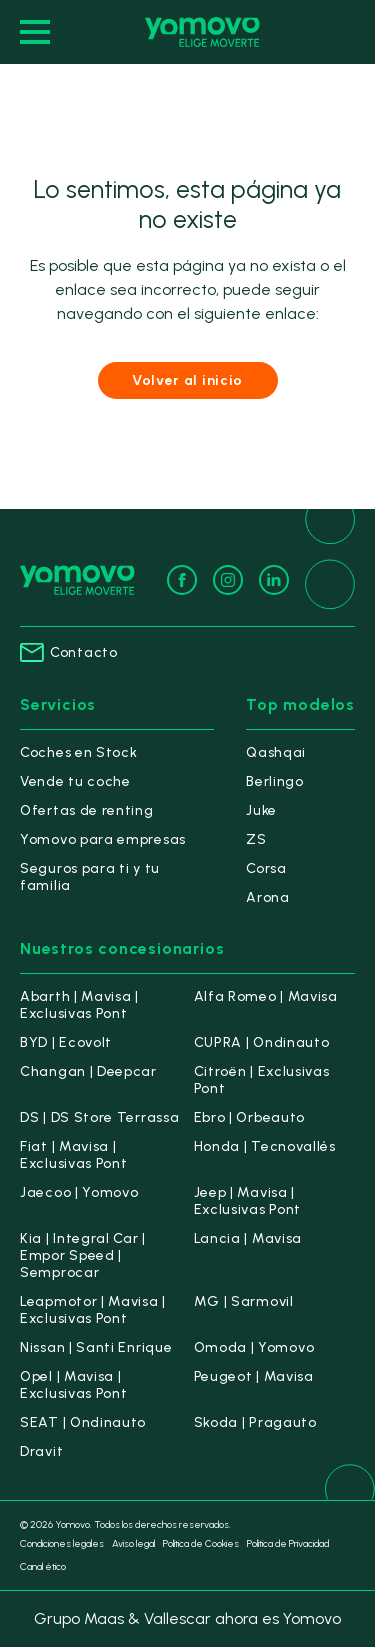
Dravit (41, 1451)
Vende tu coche (75, 781)
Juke (261, 810)
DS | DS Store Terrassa (99, 1117)
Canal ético (43, 1566)
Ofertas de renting (87, 810)
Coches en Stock (79, 752)
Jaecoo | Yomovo (79, 1192)
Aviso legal (133, 1543)
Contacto (69, 652)
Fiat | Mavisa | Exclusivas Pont (74, 1155)
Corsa (266, 868)
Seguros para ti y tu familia (90, 877)
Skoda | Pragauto (255, 1422)
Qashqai (276, 752)
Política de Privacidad (288, 1543)
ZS (256, 839)
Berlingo (275, 781)
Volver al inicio (187, 380)
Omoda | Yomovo (254, 1347)
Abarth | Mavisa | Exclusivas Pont (79, 1005)
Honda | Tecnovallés (265, 1146)
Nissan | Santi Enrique (96, 1347)
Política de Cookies (201, 1543)
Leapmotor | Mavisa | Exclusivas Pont (93, 1310)
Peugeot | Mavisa (254, 1376)
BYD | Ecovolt (66, 1042)
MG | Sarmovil (244, 1301)
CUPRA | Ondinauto (262, 1042)
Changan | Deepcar (88, 1071)
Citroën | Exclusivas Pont (262, 1080)
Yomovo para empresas (103, 839)
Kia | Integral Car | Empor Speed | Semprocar (83, 1255)
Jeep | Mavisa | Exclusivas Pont (248, 1201)
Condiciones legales (62, 1543)
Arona (268, 897)
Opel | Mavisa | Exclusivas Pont (74, 1385)
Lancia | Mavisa (248, 1238)
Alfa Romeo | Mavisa (266, 996)
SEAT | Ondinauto (83, 1422)
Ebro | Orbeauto (250, 1117)
